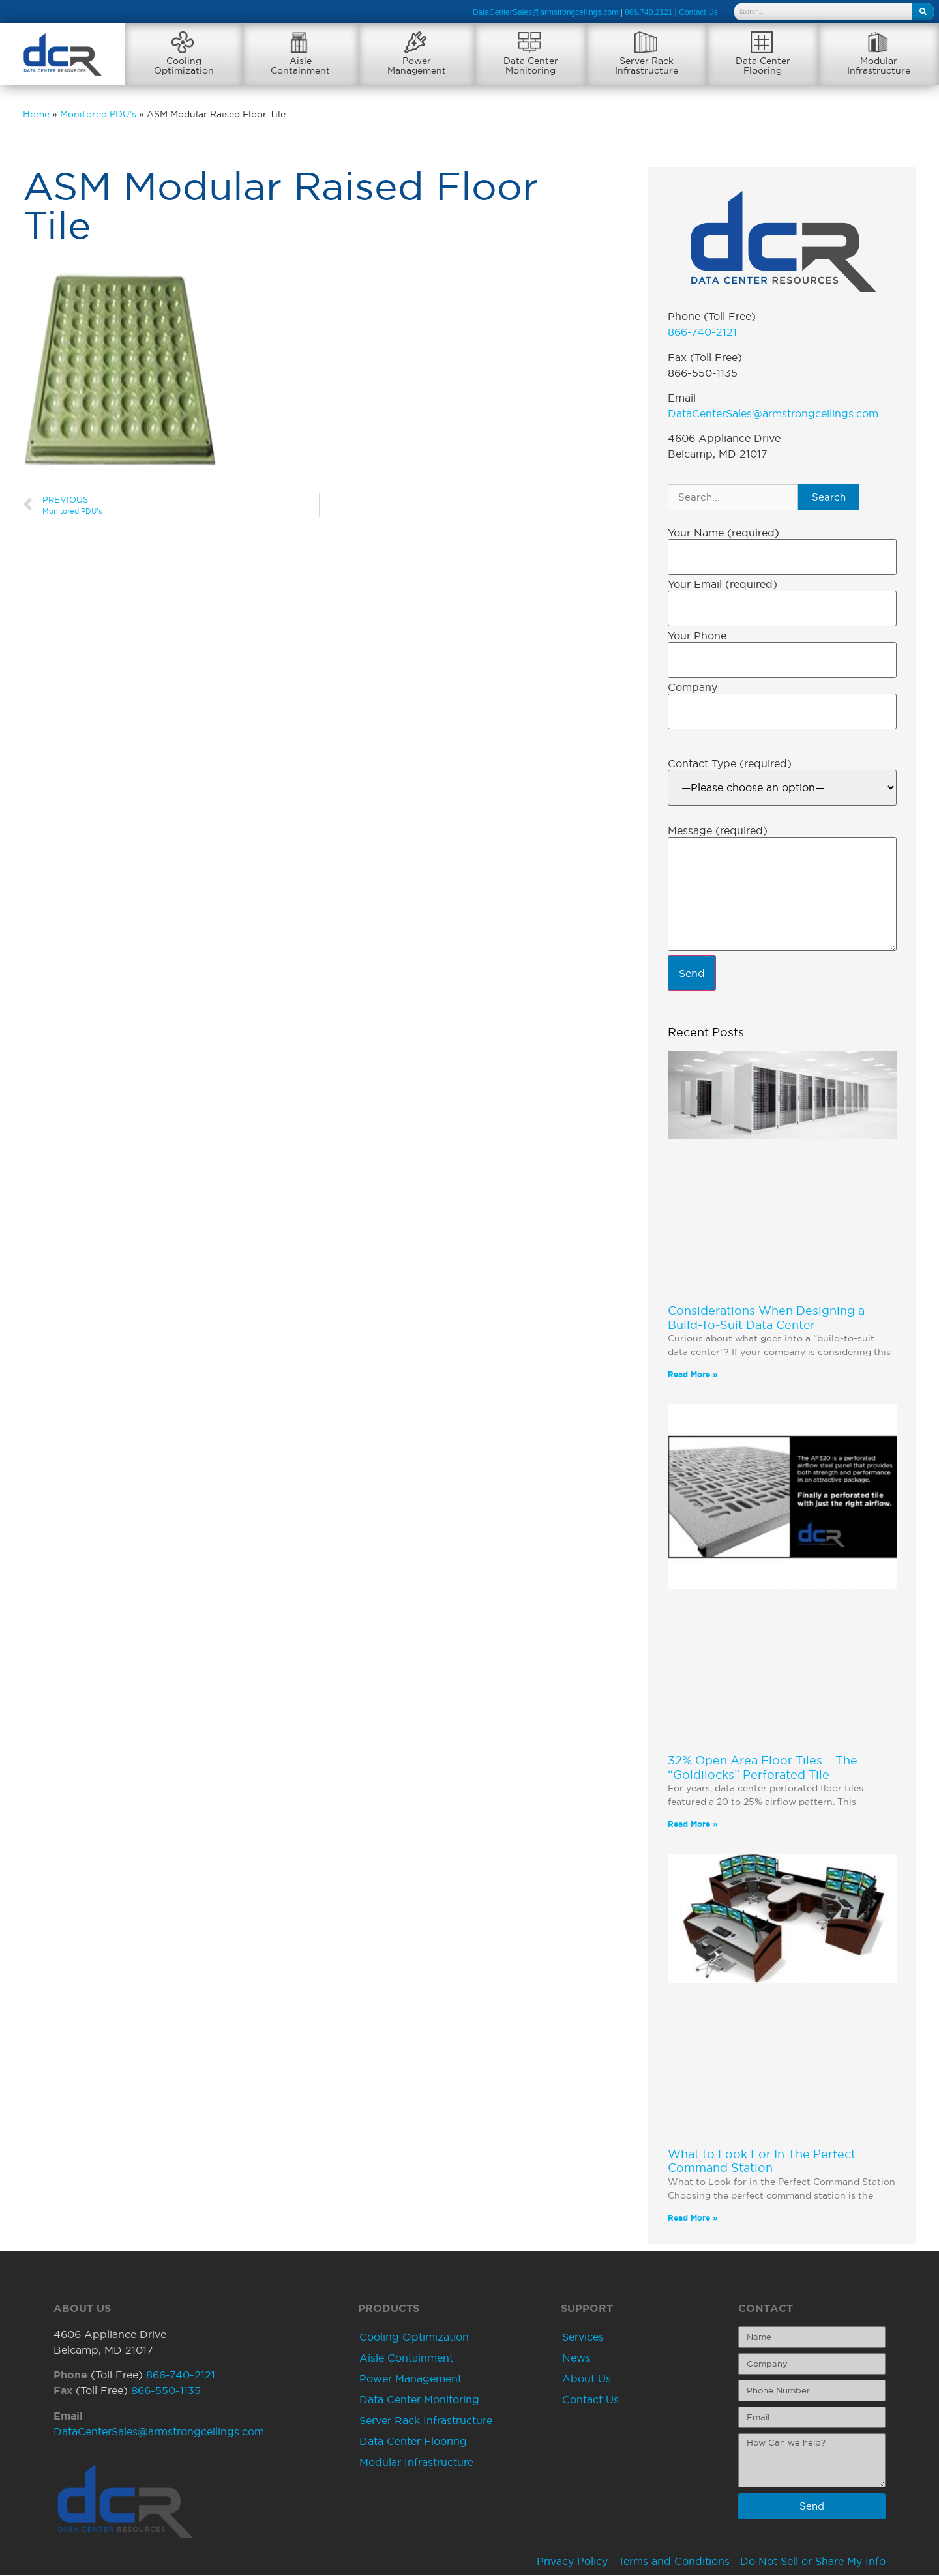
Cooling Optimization (414, 2337)
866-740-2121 (702, 332)
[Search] (923, 11)
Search (829, 497)
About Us (586, 2379)
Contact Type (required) (730, 764)
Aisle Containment (406, 2358)
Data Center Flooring (413, 2442)
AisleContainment (300, 65)
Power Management (410, 2379)
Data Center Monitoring (419, 2400)
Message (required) (718, 831)
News (576, 2358)
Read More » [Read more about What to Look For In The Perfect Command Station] (693, 2218)
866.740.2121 (648, 12)
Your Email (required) (722, 584)
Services (583, 2337)
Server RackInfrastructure (646, 65)
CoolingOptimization (184, 65)
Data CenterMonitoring (530, 65)
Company (692, 687)
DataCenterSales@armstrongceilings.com (546, 12)
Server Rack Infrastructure (425, 2421)
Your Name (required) (723, 533)
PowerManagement (416, 65)
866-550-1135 (166, 2391)
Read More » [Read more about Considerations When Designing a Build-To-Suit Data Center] (693, 1375)
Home (36, 115)
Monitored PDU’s (98, 115)
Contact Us (590, 2400)
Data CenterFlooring (763, 65)
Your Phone (697, 636)
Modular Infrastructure (416, 2462)
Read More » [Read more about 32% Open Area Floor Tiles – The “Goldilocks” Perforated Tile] (693, 1825)
